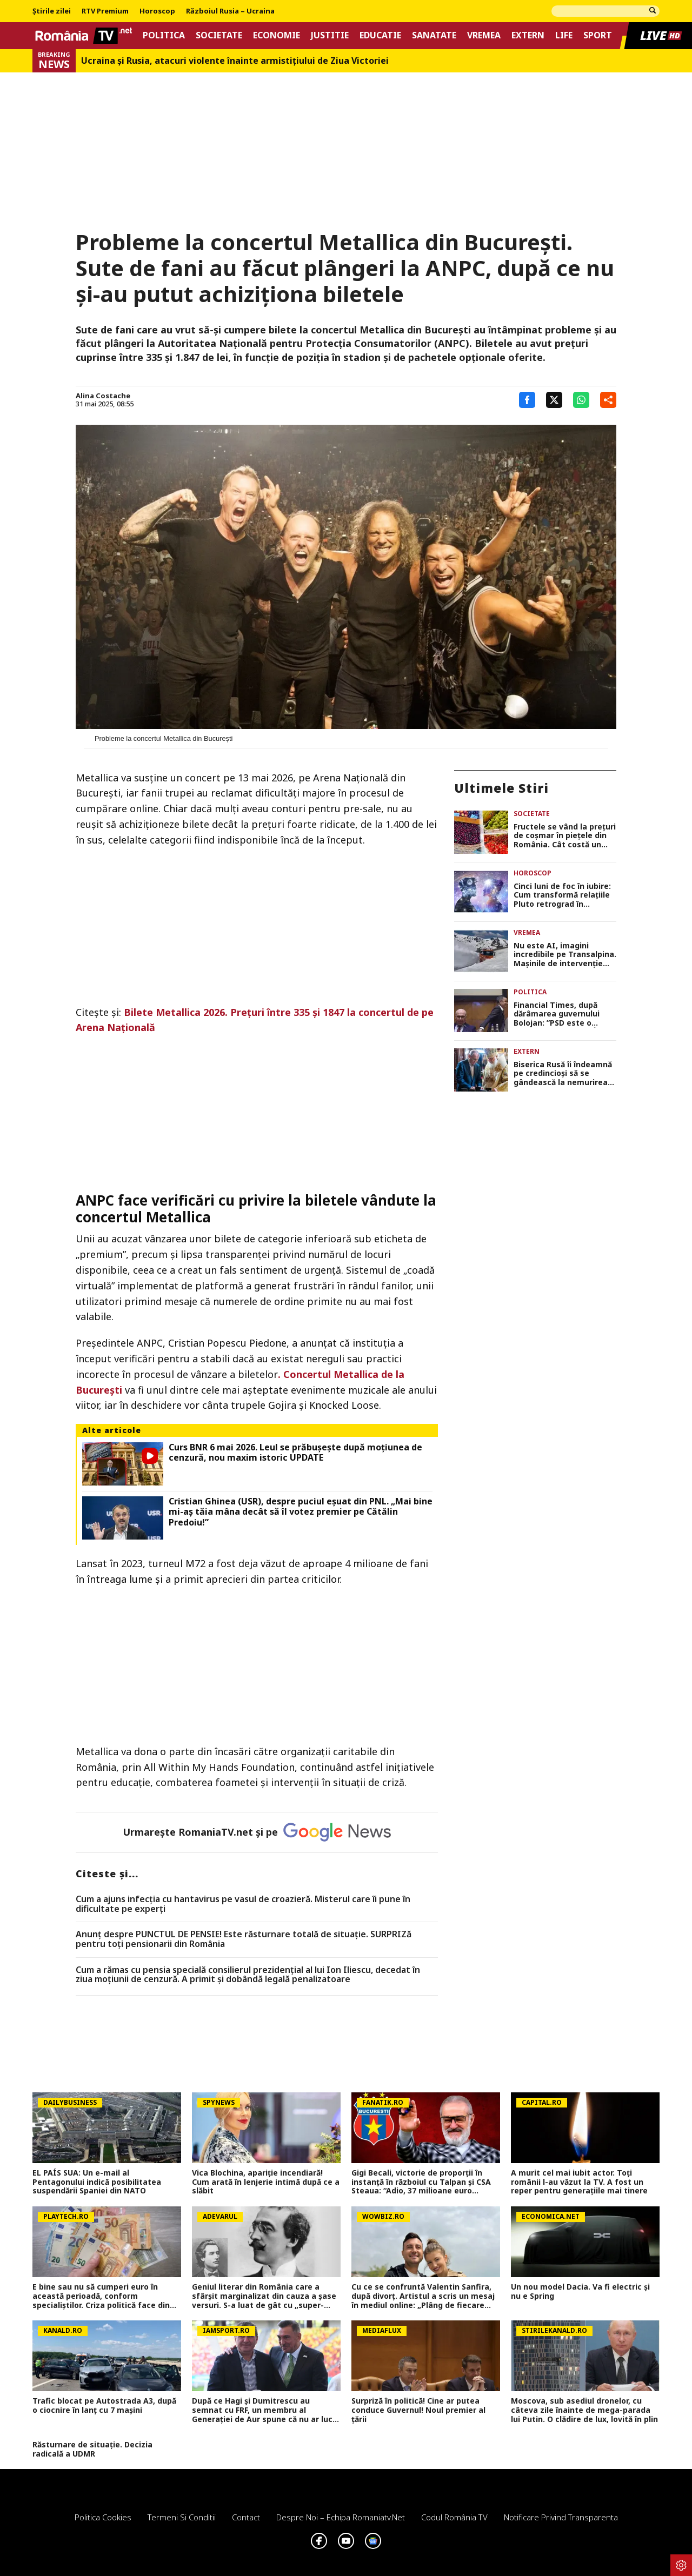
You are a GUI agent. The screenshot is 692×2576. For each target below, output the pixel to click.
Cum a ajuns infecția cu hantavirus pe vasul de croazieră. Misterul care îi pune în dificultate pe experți (243, 1904)
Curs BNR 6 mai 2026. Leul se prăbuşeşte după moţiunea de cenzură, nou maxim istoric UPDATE (295, 1452)
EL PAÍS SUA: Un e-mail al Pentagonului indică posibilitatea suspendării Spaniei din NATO (96, 2182)
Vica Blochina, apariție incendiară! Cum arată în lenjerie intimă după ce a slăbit (266, 2182)
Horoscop (157, 11)
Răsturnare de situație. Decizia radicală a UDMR (92, 2449)
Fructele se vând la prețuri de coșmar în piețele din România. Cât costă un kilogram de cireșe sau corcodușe (565, 835)
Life (564, 35)
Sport (597, 35)
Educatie (380, 35)
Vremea (484, 35)
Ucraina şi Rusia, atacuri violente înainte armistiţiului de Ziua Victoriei (235, 61)
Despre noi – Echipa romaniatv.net (340, 2517)
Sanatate (434, 35)
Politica (164, 35)
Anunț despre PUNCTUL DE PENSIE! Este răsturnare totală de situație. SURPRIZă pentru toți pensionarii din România (243, 1939)
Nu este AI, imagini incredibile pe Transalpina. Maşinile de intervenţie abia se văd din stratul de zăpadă (565, 954)
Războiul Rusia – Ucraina (230, 11)
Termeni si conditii (182, 2517)
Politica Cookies (103, 2517)
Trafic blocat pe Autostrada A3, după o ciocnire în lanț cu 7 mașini (104, 2406)
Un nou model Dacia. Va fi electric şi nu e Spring (580, 2292)
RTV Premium (105, 11)
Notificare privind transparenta (561, 2517)
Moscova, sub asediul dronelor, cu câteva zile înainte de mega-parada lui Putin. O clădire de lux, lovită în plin (584, 2410)
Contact (246, 2517)
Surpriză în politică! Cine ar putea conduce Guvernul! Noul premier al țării (418, 2410)
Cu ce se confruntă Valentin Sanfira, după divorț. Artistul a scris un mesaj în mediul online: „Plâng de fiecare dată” (423, 2296)
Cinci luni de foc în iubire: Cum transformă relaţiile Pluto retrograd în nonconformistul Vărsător (565, 895)
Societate (219, 35)
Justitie (330, 35)
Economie (276, 35)
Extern (527, 35)
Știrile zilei (51, 11)
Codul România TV (454, 2517)
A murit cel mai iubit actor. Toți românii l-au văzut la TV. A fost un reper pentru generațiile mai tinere (579, 2182)
